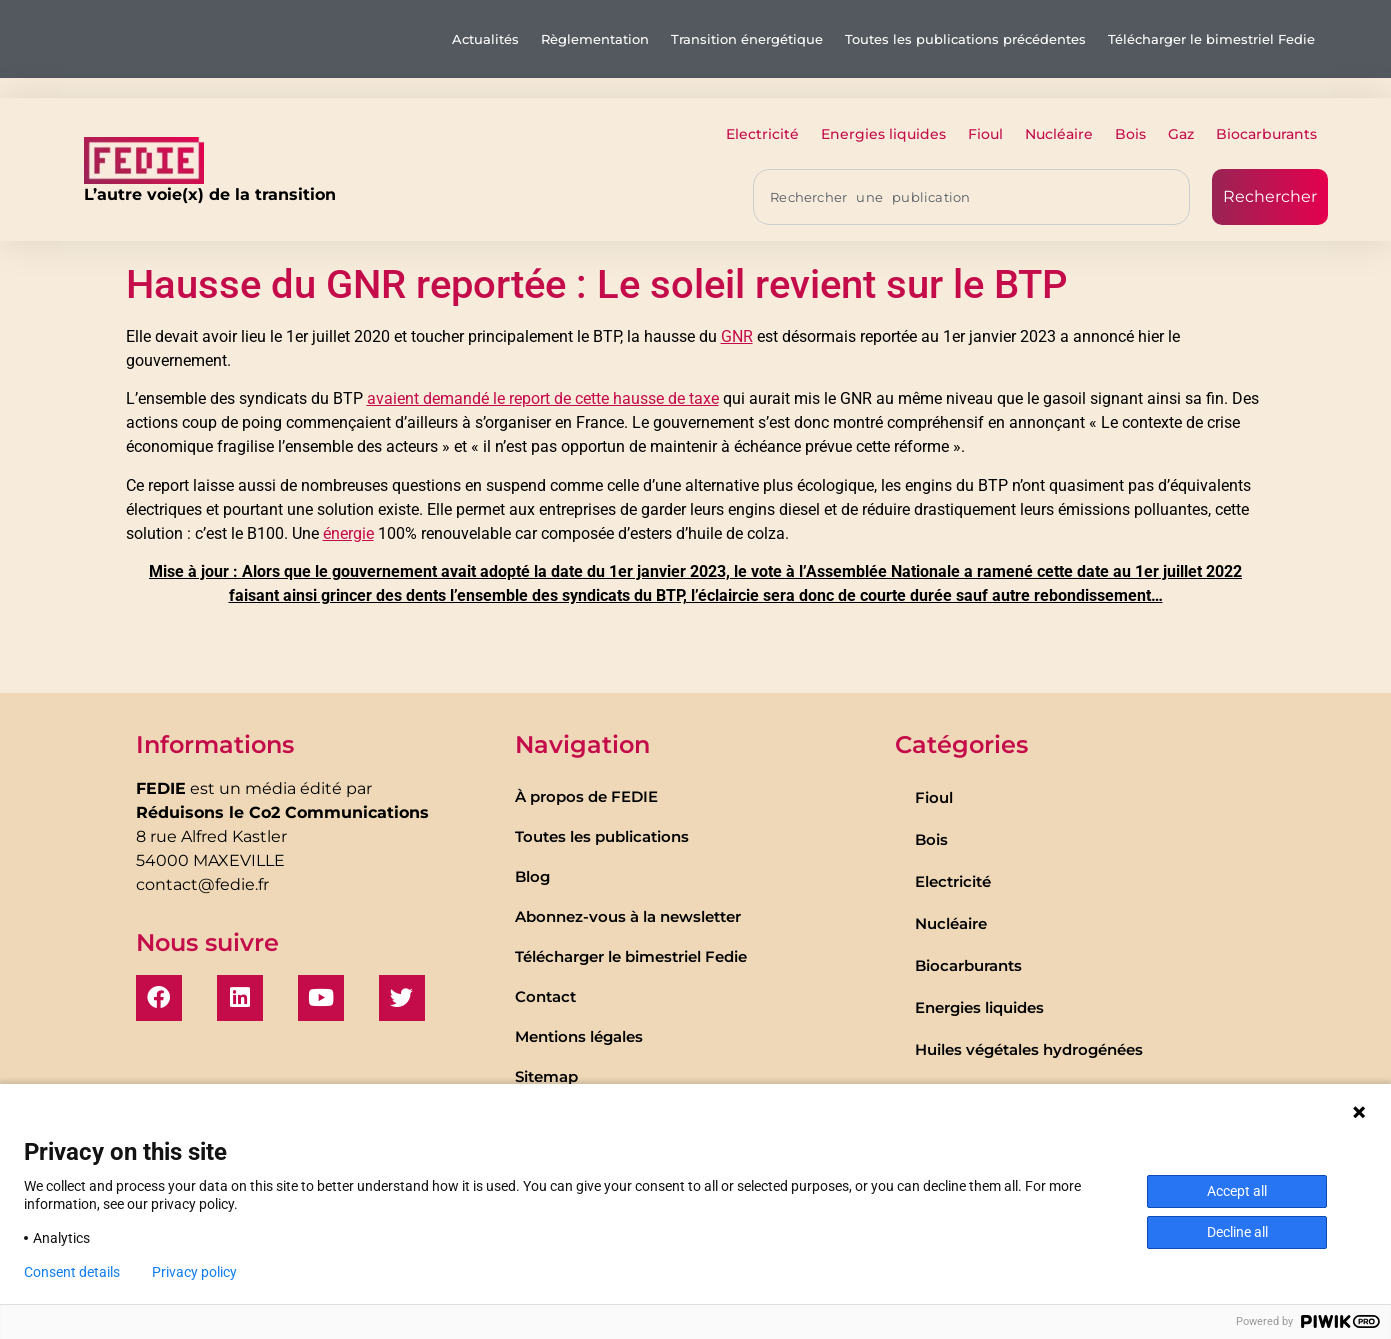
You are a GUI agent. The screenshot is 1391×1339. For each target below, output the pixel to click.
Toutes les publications (602, 836)
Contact (545, 996)
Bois (1130, 134)
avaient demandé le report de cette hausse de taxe (543, 398)
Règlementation (595, 39)
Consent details (72, 1272)
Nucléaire (1059, 134)
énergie (348, 533)
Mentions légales (579, 1036)
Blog (532, 876)
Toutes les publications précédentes (965, 39)
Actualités (485, 39)
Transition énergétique (747, 39)
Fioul (985, 134)
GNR (737, 336)
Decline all (1237, 1232)
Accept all (1237, 1191)
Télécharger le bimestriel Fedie (1211, 39)
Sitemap (546, 1076)
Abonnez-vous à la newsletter (628, 916)
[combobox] (971, 197)
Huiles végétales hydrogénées (1029, 1049)
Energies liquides (883, 134)
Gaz (1181, 134)
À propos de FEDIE (586, 796)
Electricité (762, 134)
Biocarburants (1266, 134)
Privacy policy (194, 1272)
